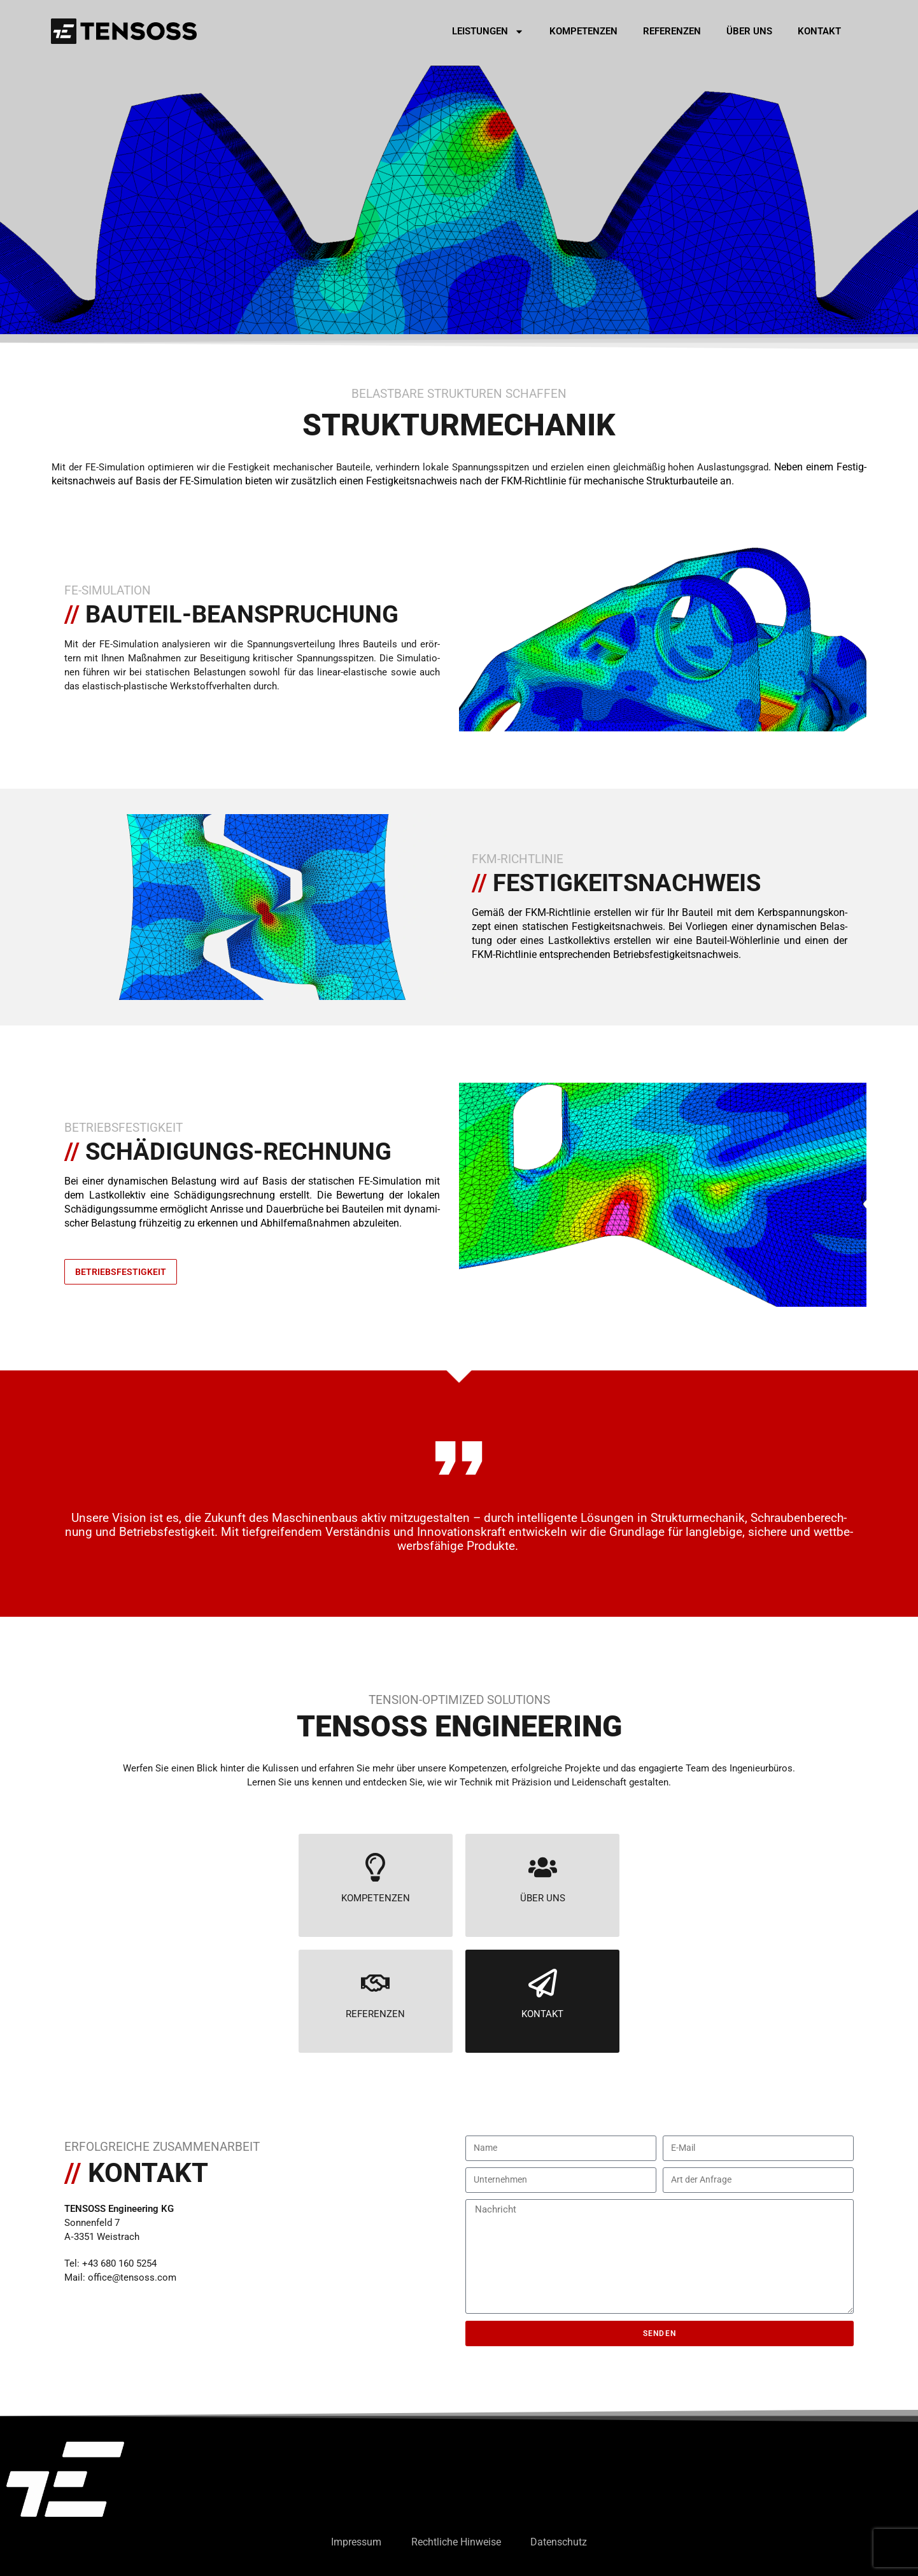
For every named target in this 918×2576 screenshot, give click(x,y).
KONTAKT (542, 2014)
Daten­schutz (561, 2542)
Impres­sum (354, 2542)
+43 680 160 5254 (119, 2263)
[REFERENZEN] (375, 1983)
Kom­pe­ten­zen (583, 31)
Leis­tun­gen (488, 31)
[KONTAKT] (542, 1983)
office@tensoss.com (132, 2277)
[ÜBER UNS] (542, 1867)
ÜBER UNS (542, 1898)
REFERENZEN (375, 2014)
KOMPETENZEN (375, 1898)
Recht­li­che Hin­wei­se (456, 2542)
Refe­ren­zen (672, 31)
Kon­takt (819, 31)
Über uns (749, 31)
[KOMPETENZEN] (375, 1867)
